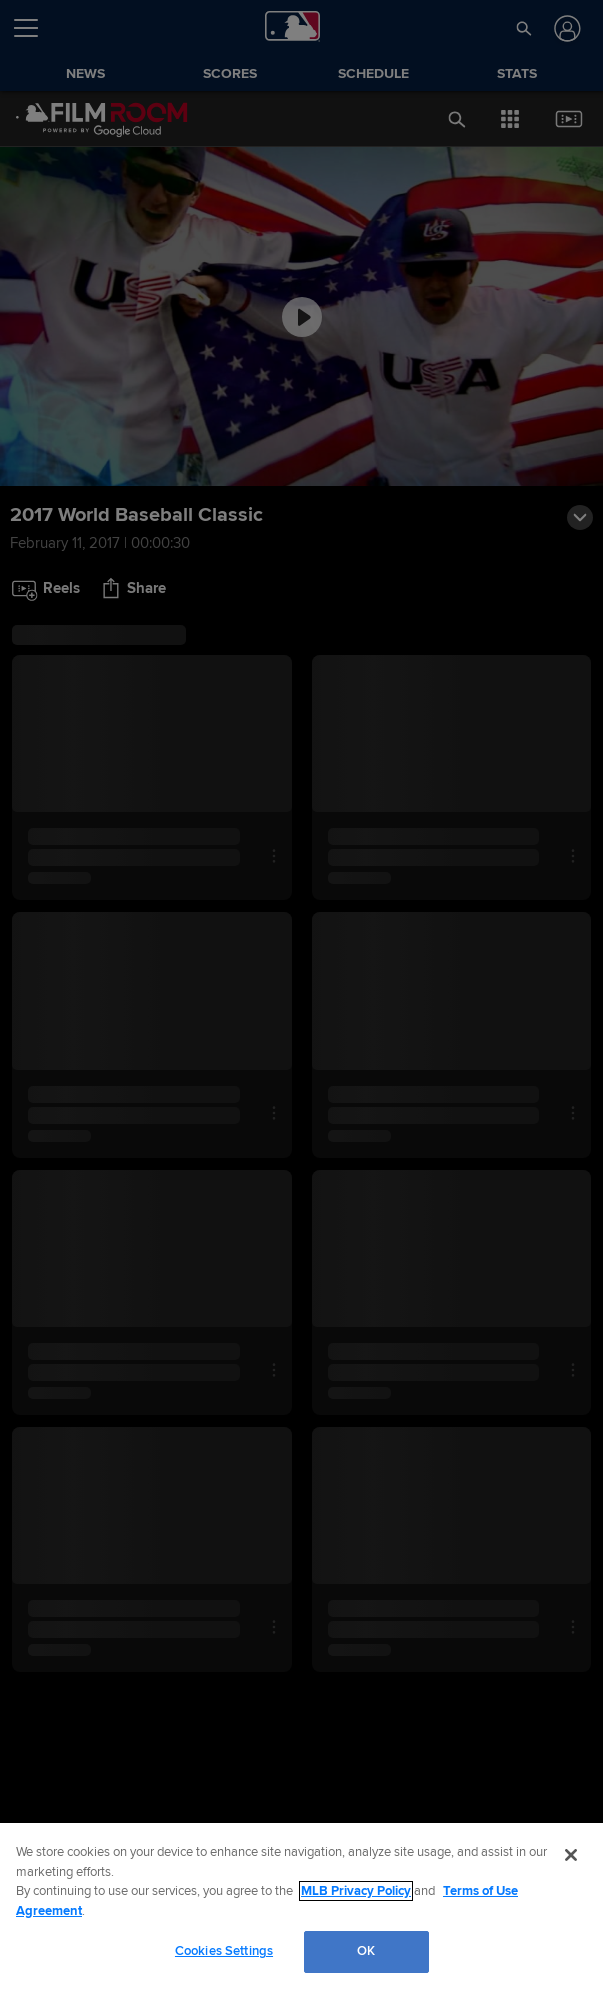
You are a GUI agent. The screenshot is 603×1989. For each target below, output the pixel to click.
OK (366, 1951)
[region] (301, 1906)
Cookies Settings (224, 1951)
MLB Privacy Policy (356, 1891)
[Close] (571, 1855)
